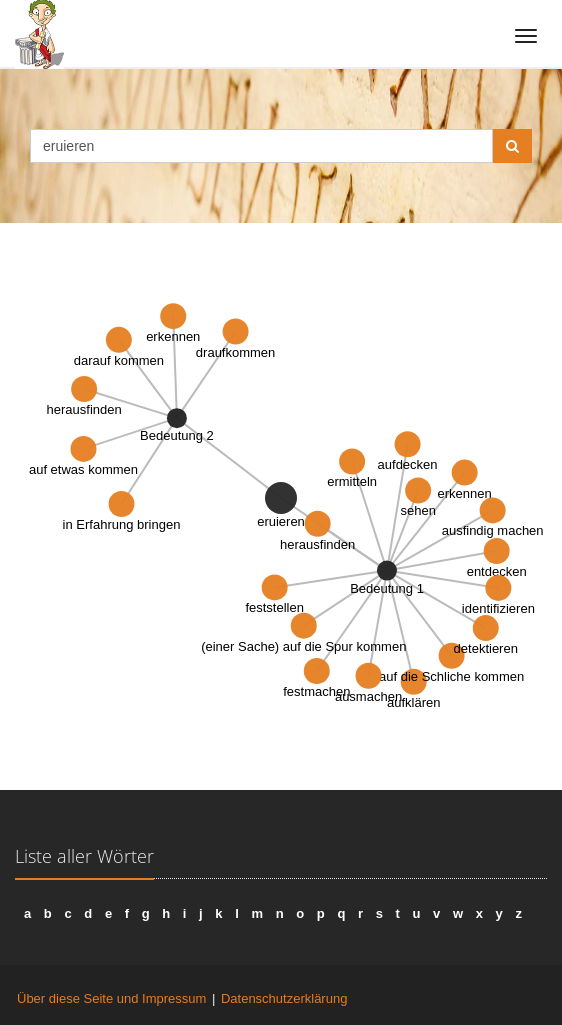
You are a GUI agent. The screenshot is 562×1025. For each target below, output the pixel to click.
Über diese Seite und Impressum (111, 998)
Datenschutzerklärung (284, 998)
